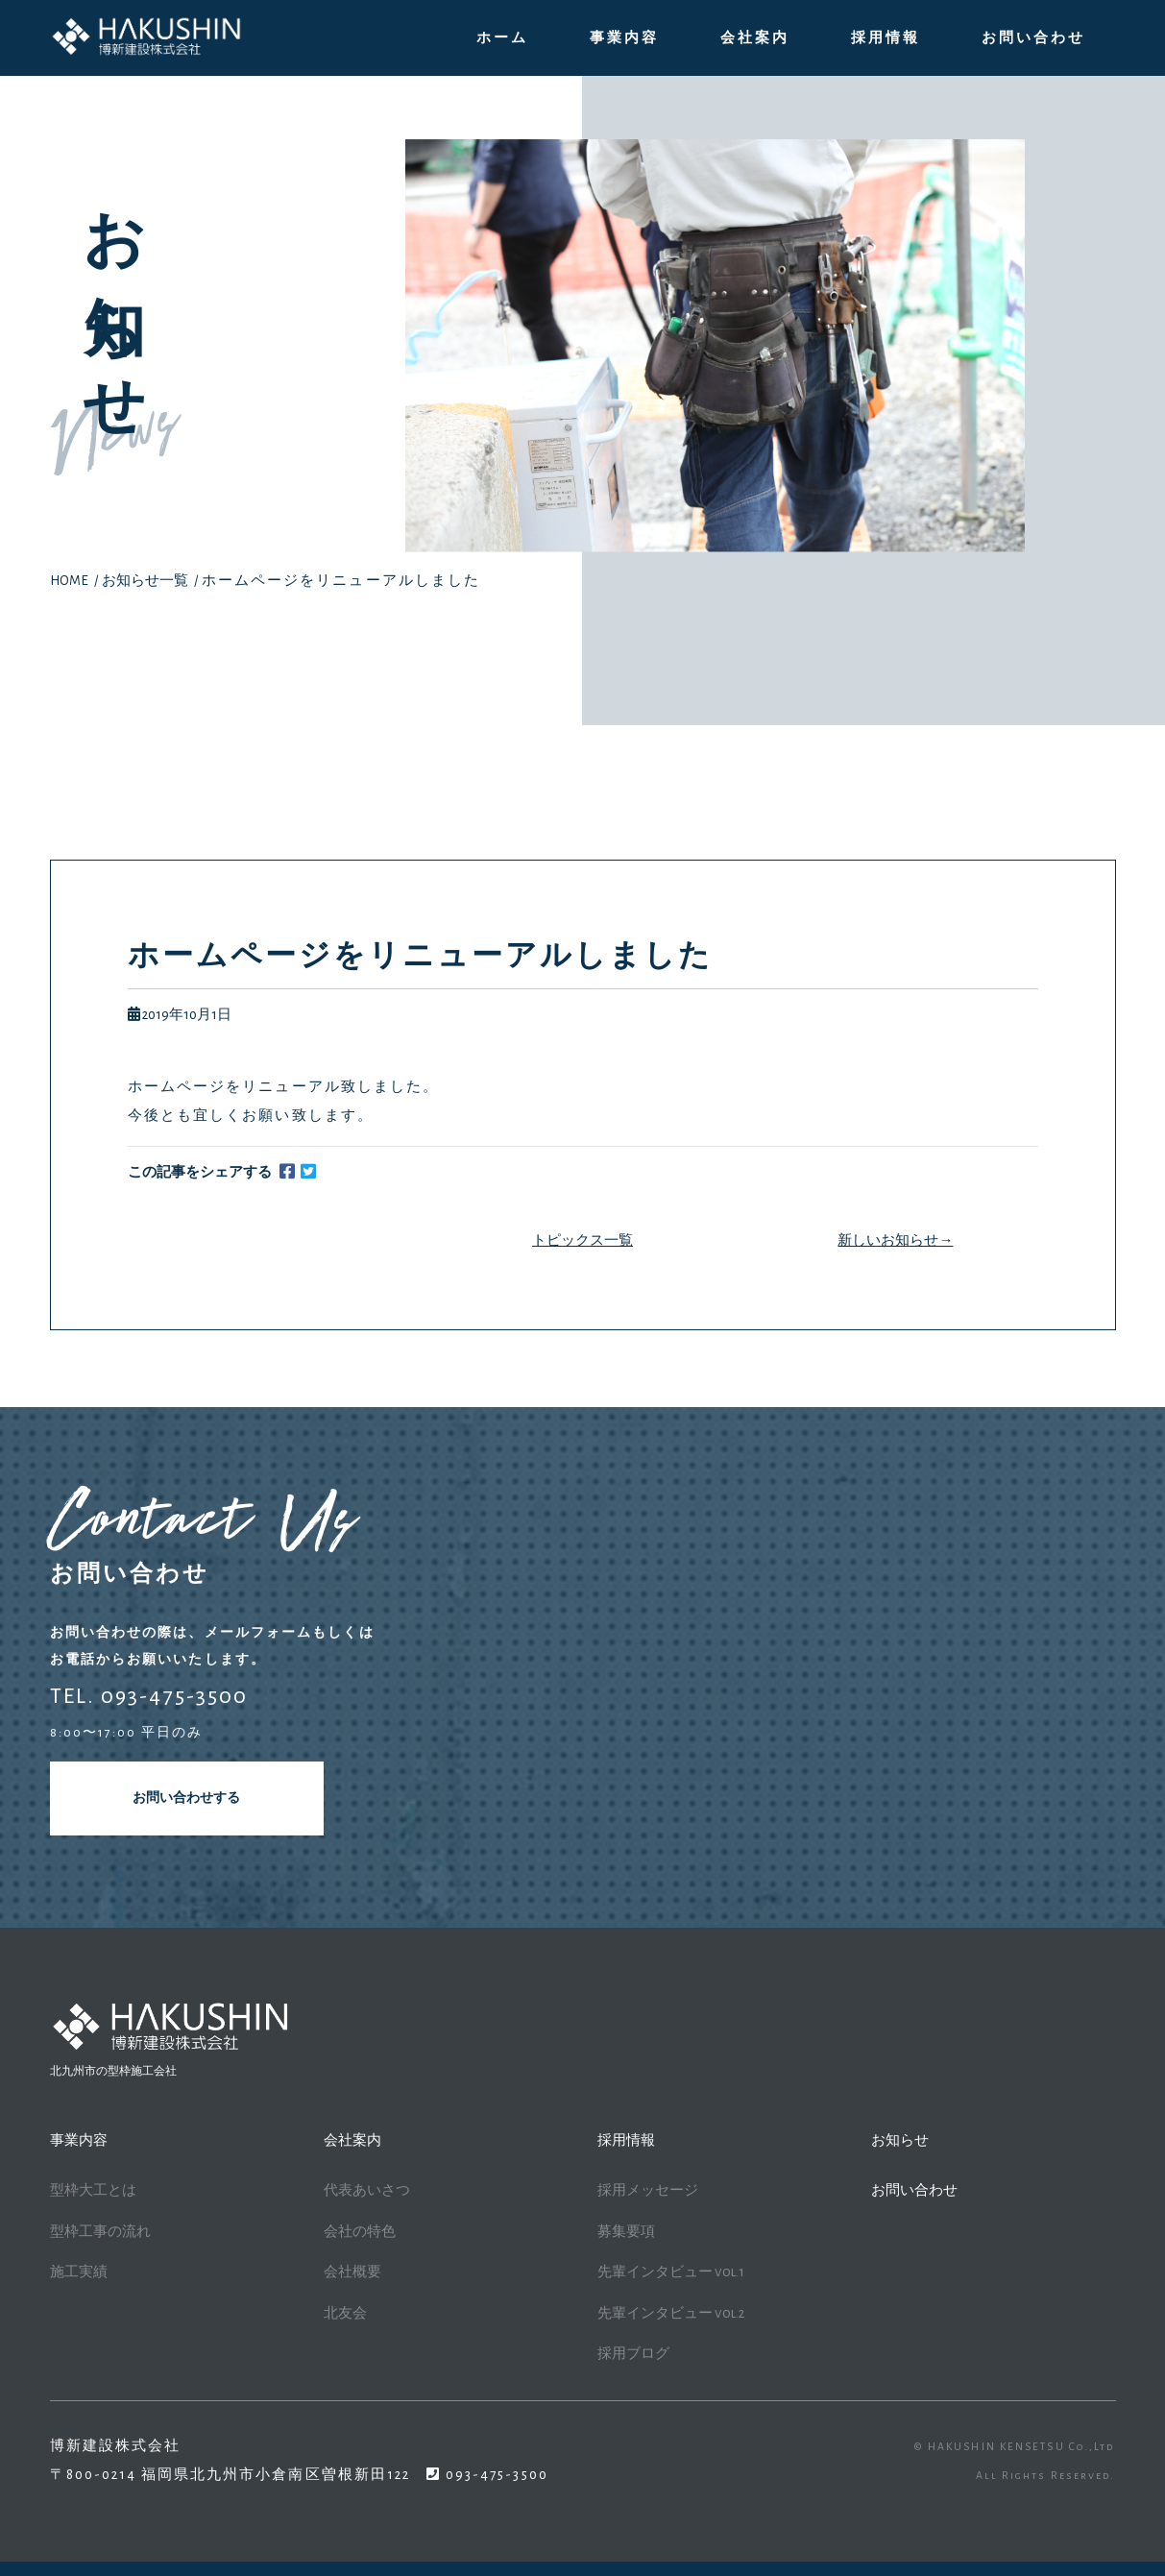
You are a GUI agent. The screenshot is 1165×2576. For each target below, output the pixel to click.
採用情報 (885, 38)
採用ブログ (633, 2353)
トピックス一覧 (582, 1240)
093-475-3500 (495, 2474)
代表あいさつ (367, 2190)
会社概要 (352, 2272)
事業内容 (624, 38)
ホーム (502, 38)
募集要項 (626, 2231)
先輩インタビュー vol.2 (670, 2313)
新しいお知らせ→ (895, 1240)
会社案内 (754, 38)
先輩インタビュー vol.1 (670, 2272)
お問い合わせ (1033, 38)
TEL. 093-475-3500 (149, 1696)
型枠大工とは (93, 2190)
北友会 (345, 2313)
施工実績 (79, 2272)
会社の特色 (360, 2231)
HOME (69, 580)
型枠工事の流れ (100, 2231)
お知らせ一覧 (145, 580)
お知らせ (900, 2140)
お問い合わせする (186, 1798)
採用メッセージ (647, 2190)
